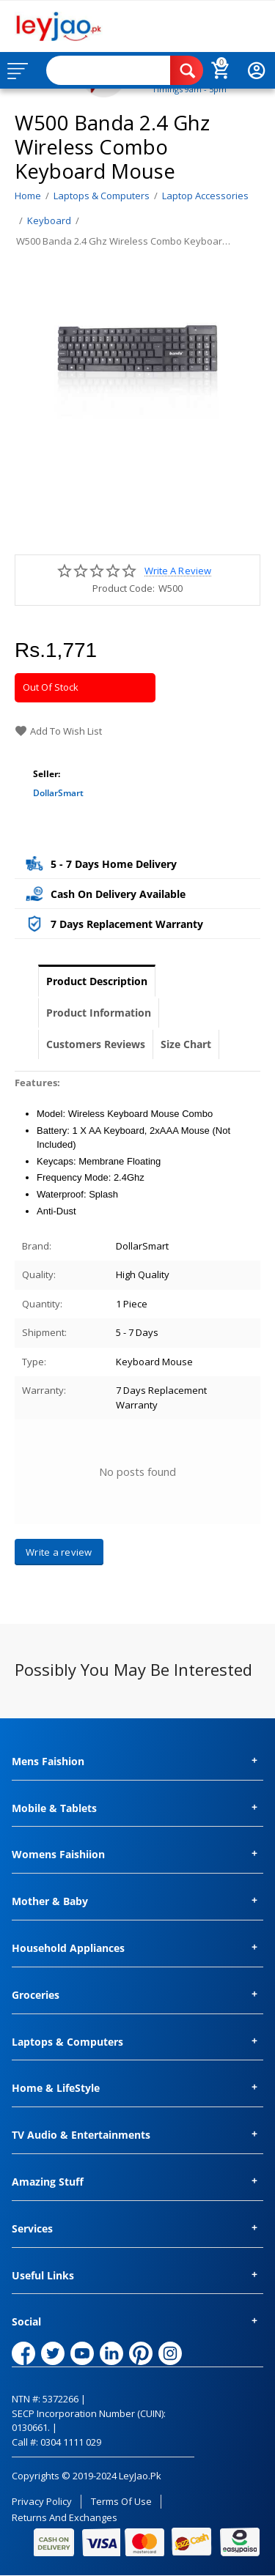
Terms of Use (121, 2501)
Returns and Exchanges (64, 2517)
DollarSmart (58, 793)
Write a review (177, 570)
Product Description (96, 981)
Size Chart (186, 1044)
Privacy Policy (42, 2501)
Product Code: (123, 588)
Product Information (98, 1013)
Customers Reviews (95, 1044)
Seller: (46, 774)
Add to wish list (58, 731)
